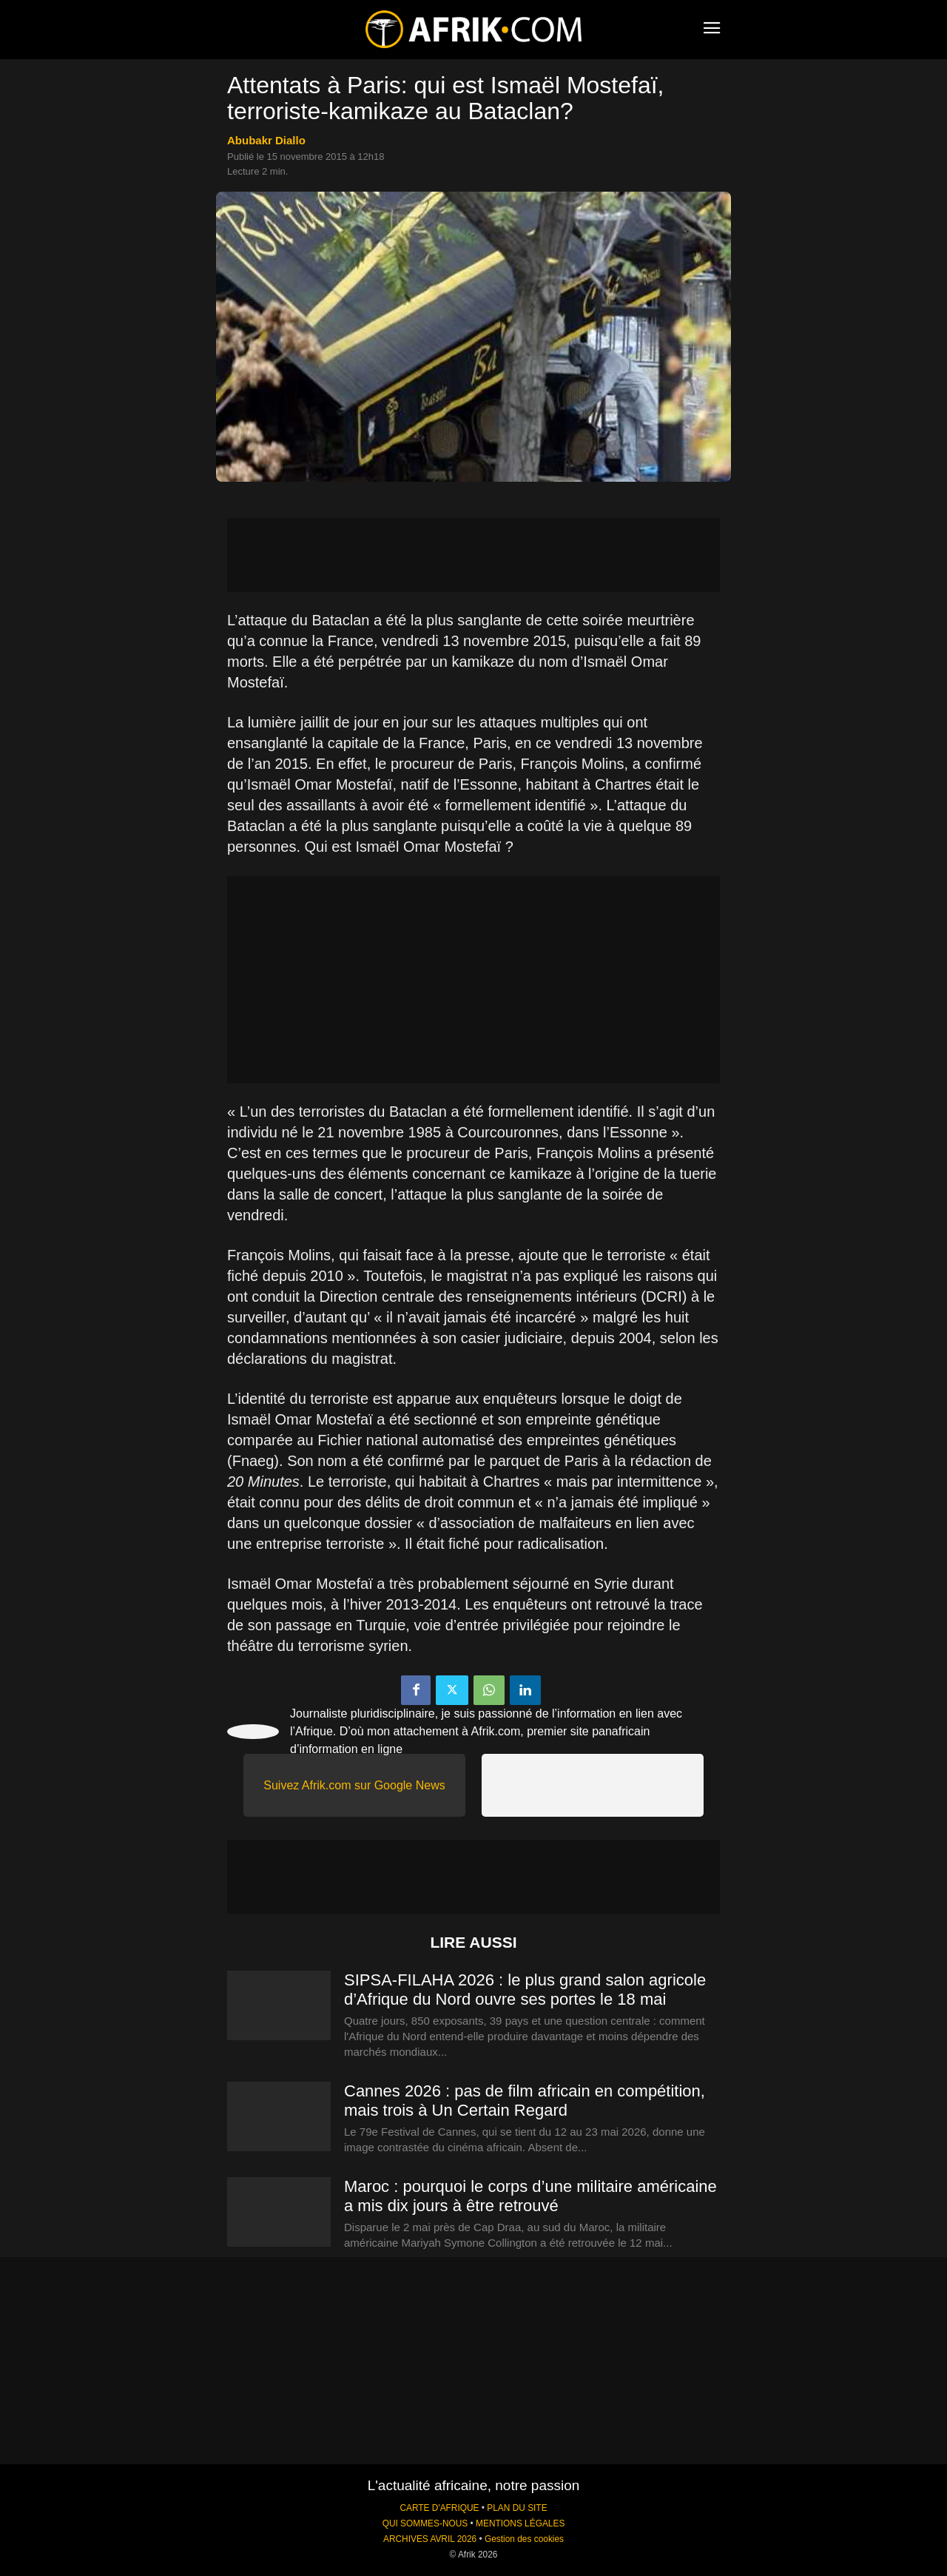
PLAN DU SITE (517, 2508)
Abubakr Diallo (266, 140)
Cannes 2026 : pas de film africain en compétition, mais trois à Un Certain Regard (524, 2100)
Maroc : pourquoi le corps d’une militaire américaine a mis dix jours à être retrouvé (530, 2196)
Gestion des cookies (524, 2539)
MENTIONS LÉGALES (520, 2523)
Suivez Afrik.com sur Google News (354, 1785)
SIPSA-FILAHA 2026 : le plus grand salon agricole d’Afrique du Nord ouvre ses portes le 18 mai (525, 1989)
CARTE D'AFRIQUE (439, 2508)
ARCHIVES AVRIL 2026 (429, 2539)
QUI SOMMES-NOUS (425, 2523)
